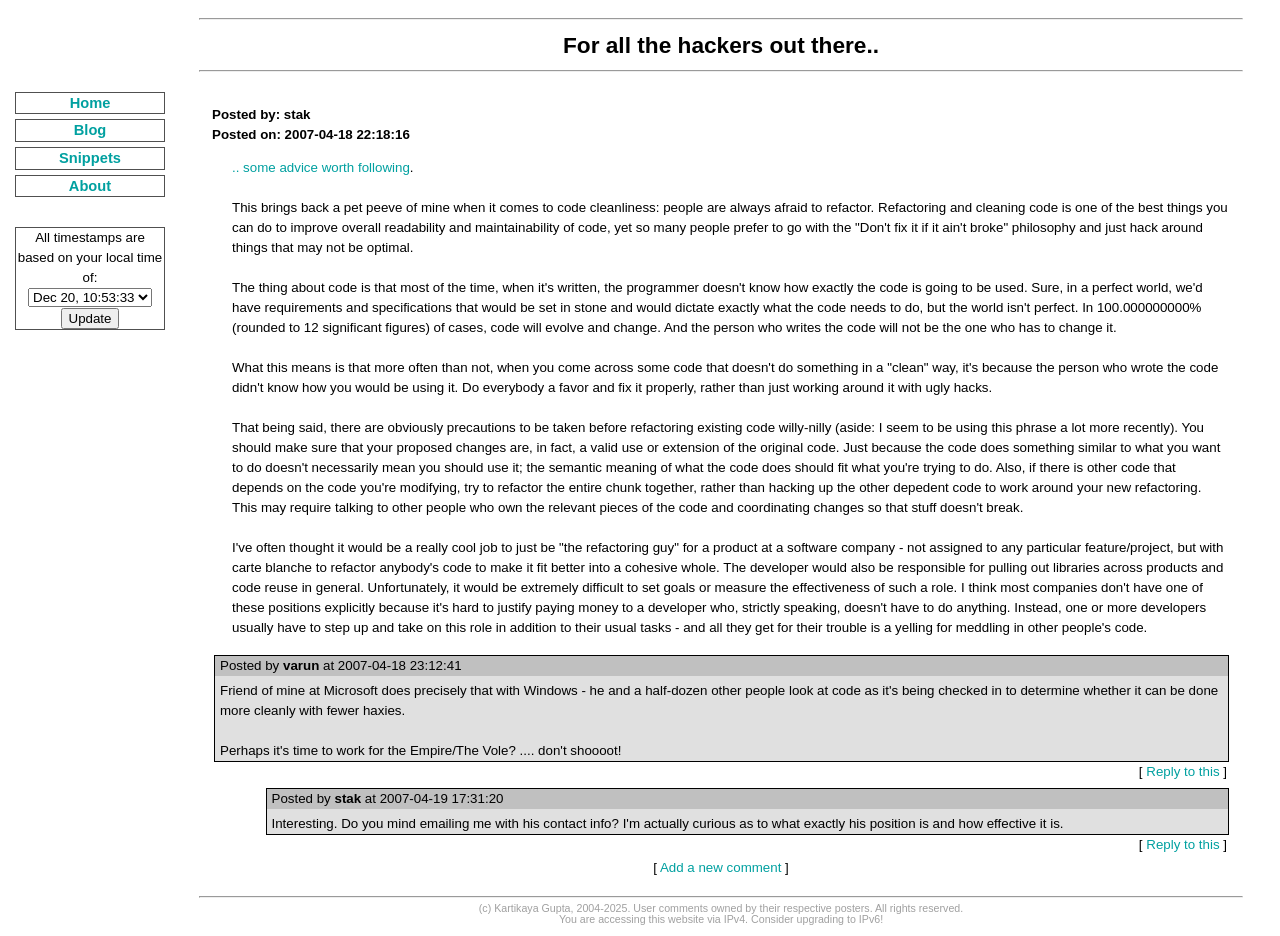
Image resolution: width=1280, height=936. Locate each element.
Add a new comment (721, 867)
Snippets (90, 158)
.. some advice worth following (321, 167)
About (90, 186)
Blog (90, 130)
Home (90, 103)
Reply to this (1182, 771)
